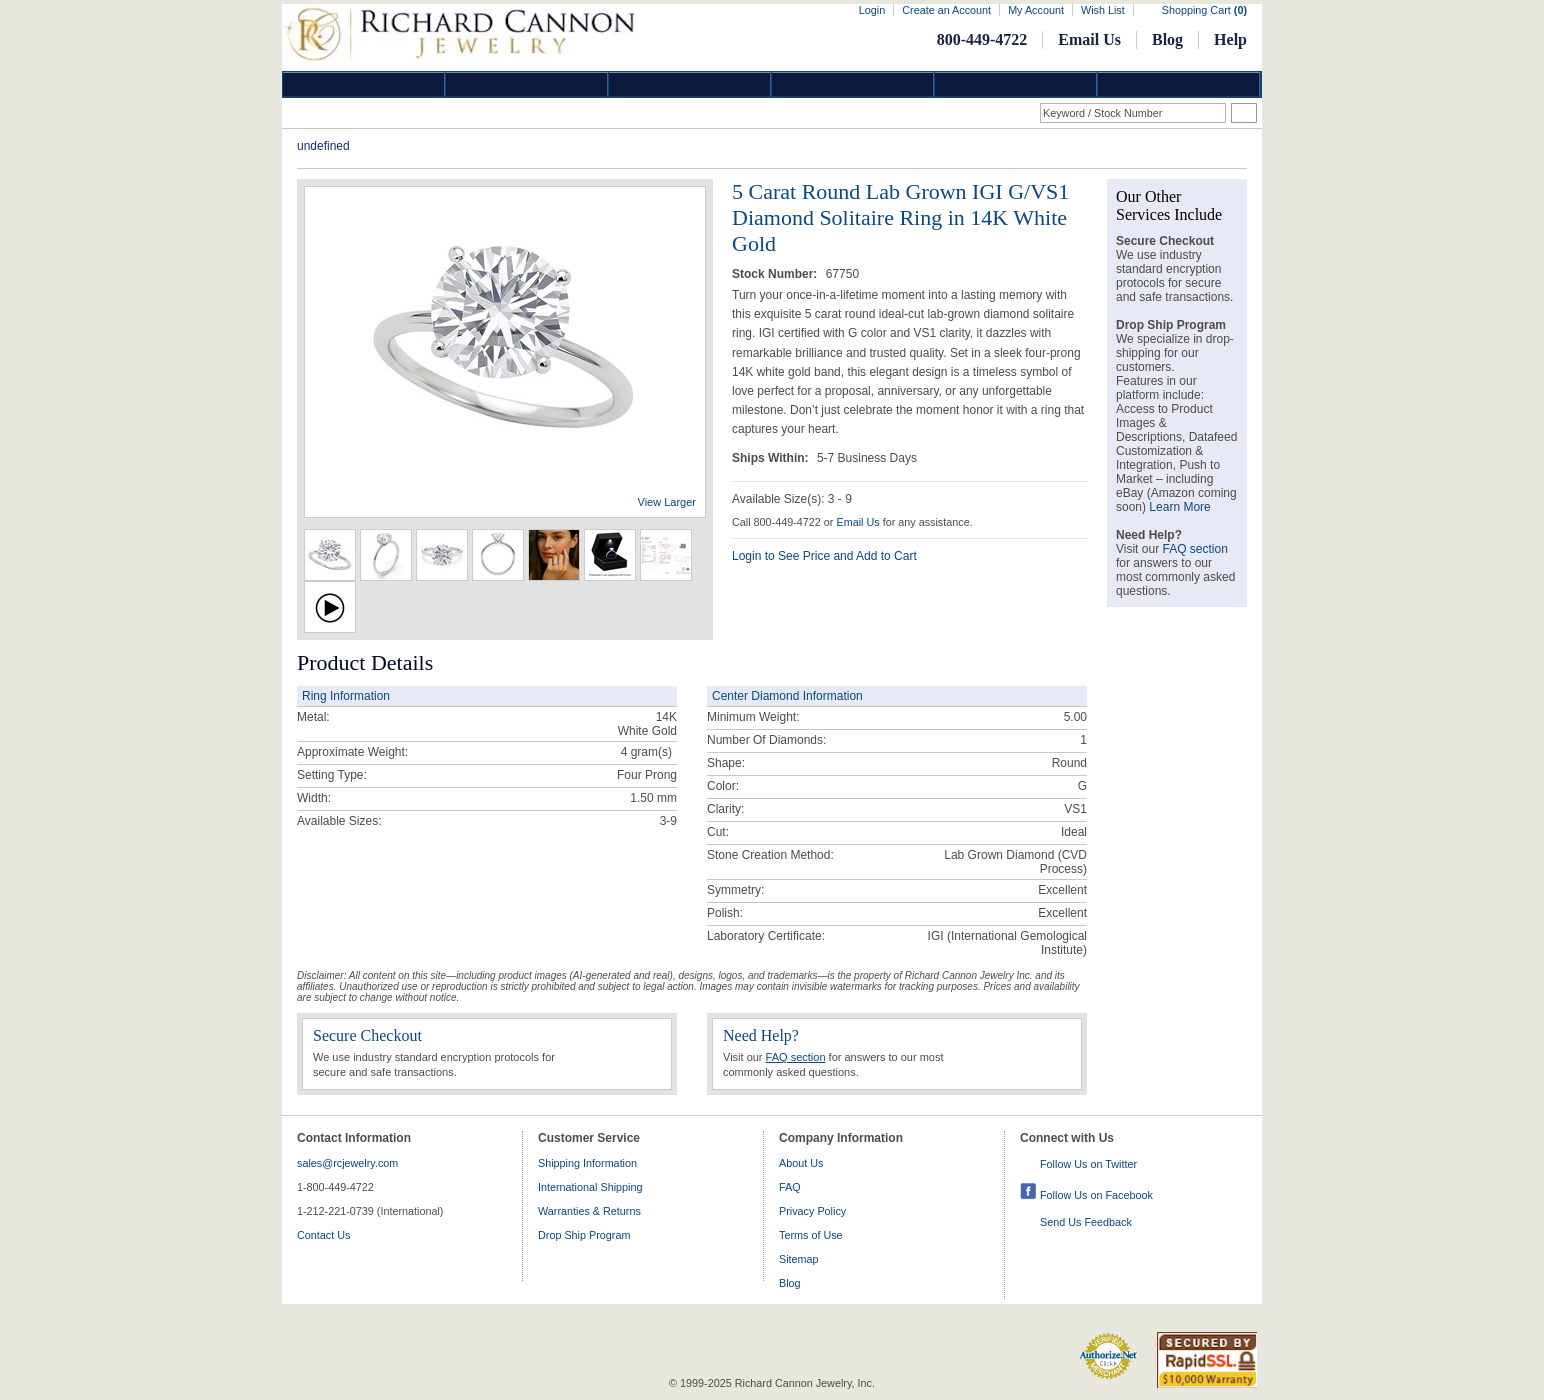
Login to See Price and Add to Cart (824, 556)
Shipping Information (587, 1163)
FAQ (790, 1187)
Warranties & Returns (589, 1211)
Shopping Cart (1204, 10)
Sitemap (799, 1259)
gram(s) (646, 752)
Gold (527, 84)
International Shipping (590, 1187)
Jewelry (853, 84)
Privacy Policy (812, 1211)
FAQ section (796, 1057)
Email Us (1089, 39)
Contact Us (323, 1235)
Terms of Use (811, 1235)
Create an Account (946, 10)
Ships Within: (772, 458)
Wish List (1103, 10)
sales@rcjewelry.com (347, 1163)
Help (1230, 39)
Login (872, 10)
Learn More (1179, 507)
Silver (690, 84)
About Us (801, 1163)
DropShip (1179, 84)
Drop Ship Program (584, 1235)
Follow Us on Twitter (1088, 1164)
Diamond (364, 84)
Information (1016, 84)
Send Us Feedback (1086, 1222)
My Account (1036, 10)
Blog (1167, 39)
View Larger (667, 502)
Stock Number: (776, 274)
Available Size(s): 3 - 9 (792, 499)
